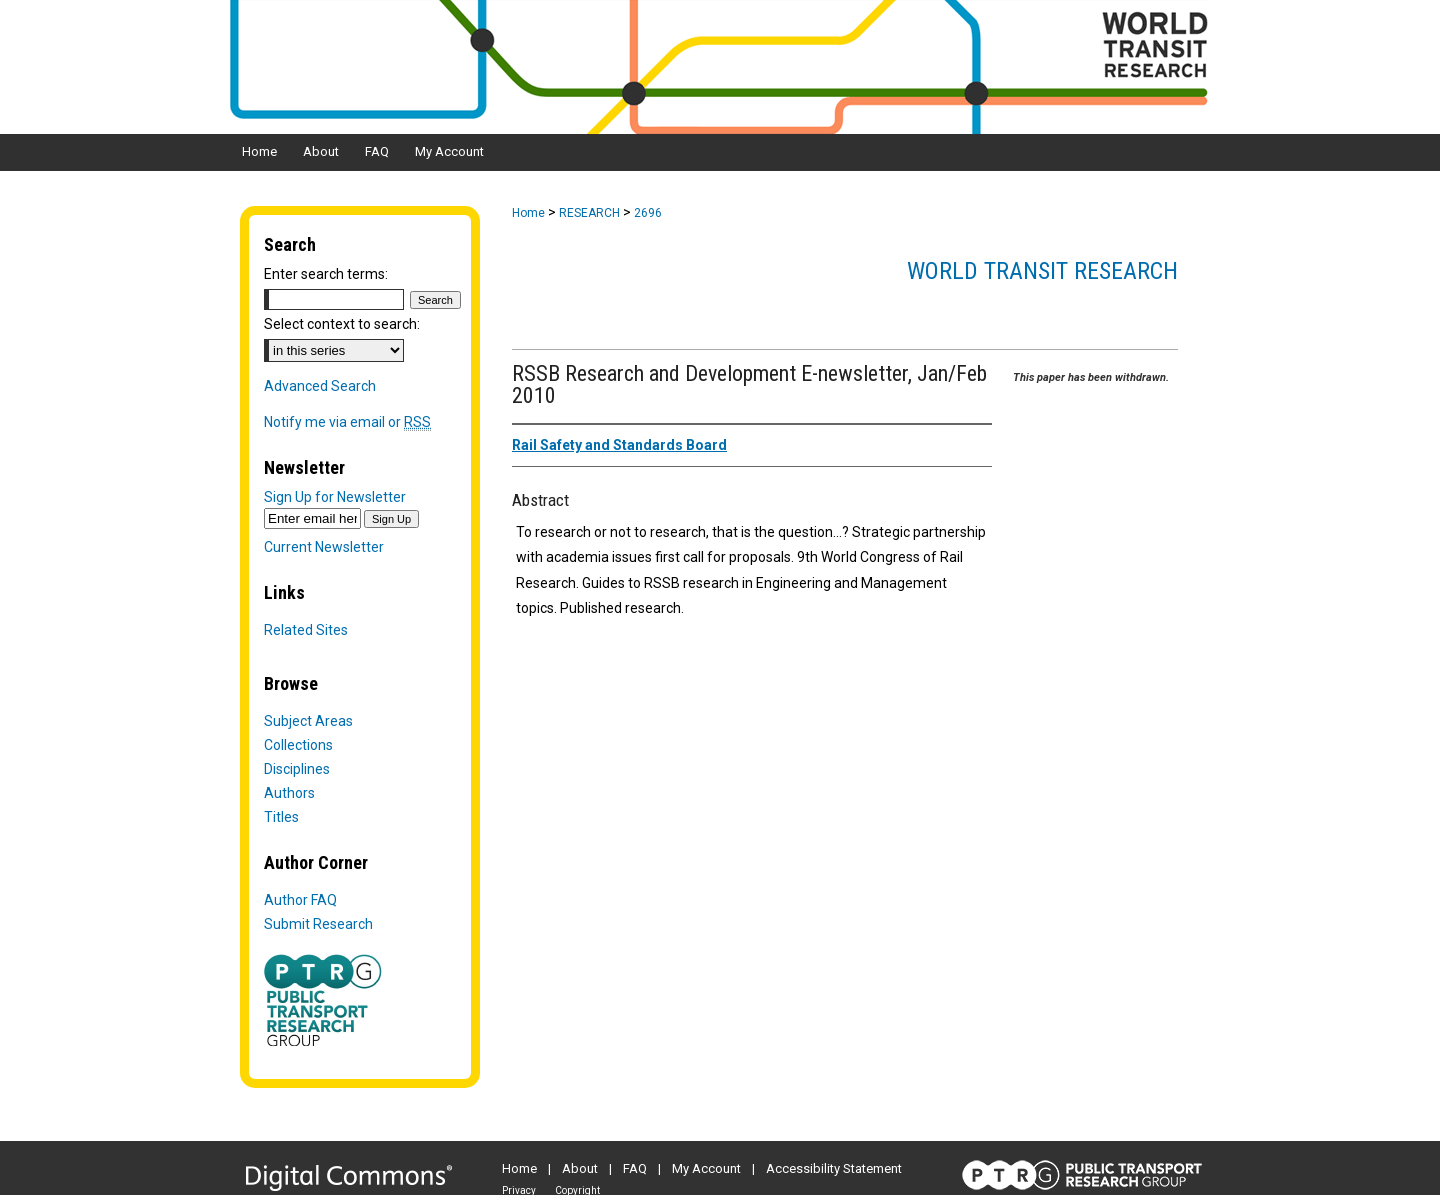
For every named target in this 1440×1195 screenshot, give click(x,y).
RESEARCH (589, 213)
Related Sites (306, 630)
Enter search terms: (326, 274)
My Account (706, 1168)
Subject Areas (308, 721)
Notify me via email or (347, 422)
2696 (648, 213)
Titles (281, 817)
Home (528, 213)
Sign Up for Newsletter (335, 497)
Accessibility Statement (834, 1168)
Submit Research (318, 924)
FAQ (635, 1168)
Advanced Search (320, 386)
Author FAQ (300, 900)
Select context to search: (342, 324)
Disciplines (297, 769)
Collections (298, 745)
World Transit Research (1042, 271)
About (580, 1168)
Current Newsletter (324, 547)
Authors (289, 793)
